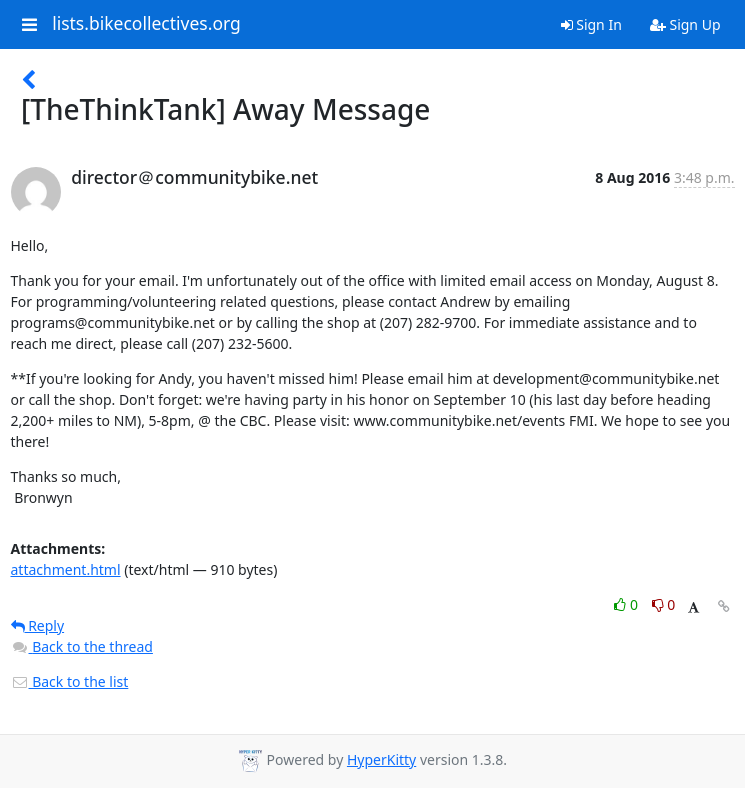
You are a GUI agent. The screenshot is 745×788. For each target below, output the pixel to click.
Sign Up (685, 24)
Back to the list (70, 681)
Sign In (591, 24)
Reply (38, 625)
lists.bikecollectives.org (146, 24)
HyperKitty (381, 759)
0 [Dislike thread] (664, 604)
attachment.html (66, 569)
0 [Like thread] (627, 604)
